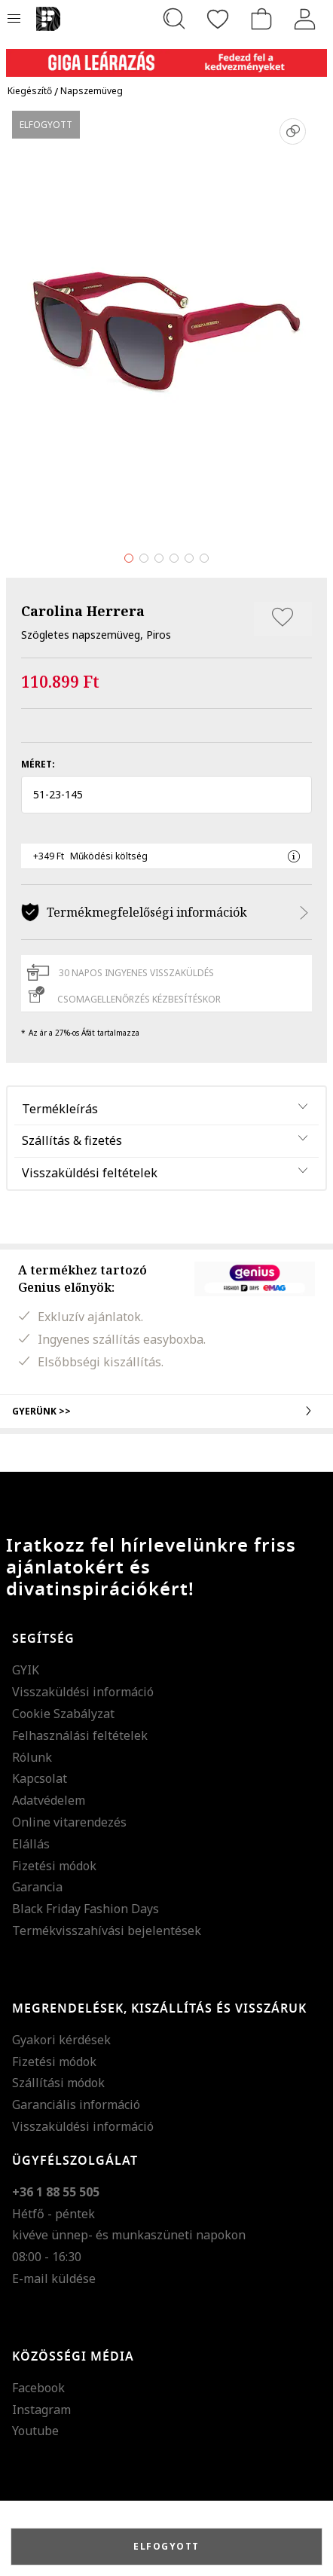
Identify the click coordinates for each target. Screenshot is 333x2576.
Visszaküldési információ (83, 1691)
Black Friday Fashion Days (85, 1908)
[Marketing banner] (166, 56)
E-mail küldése (54, 2278)
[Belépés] (305, 19)
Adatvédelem (48, 1800)
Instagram (41, 2409)
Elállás (31, 1844)
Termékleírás (60, 1108)
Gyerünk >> (166, 1411)
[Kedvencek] (217, 19)
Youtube (35, 2430)
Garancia (37, 1887)
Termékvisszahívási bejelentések (106, 1930)
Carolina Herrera (83, 611)
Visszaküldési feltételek (89, 1172)
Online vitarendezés (69, 1822)
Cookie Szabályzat (63, 1713)
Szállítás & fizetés (72, 1140)
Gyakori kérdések (61, 2039)
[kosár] (261, 19)
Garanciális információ (76, 2104)
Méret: (38, 764)
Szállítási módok (58, 2082)
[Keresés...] (174, 19)
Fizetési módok (54, 1865)
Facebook (38, 2387)
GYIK (25, 1670)
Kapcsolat (39, 1778)
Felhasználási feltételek (80, 1735)
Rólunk (32, 1757)
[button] (166, 794)
